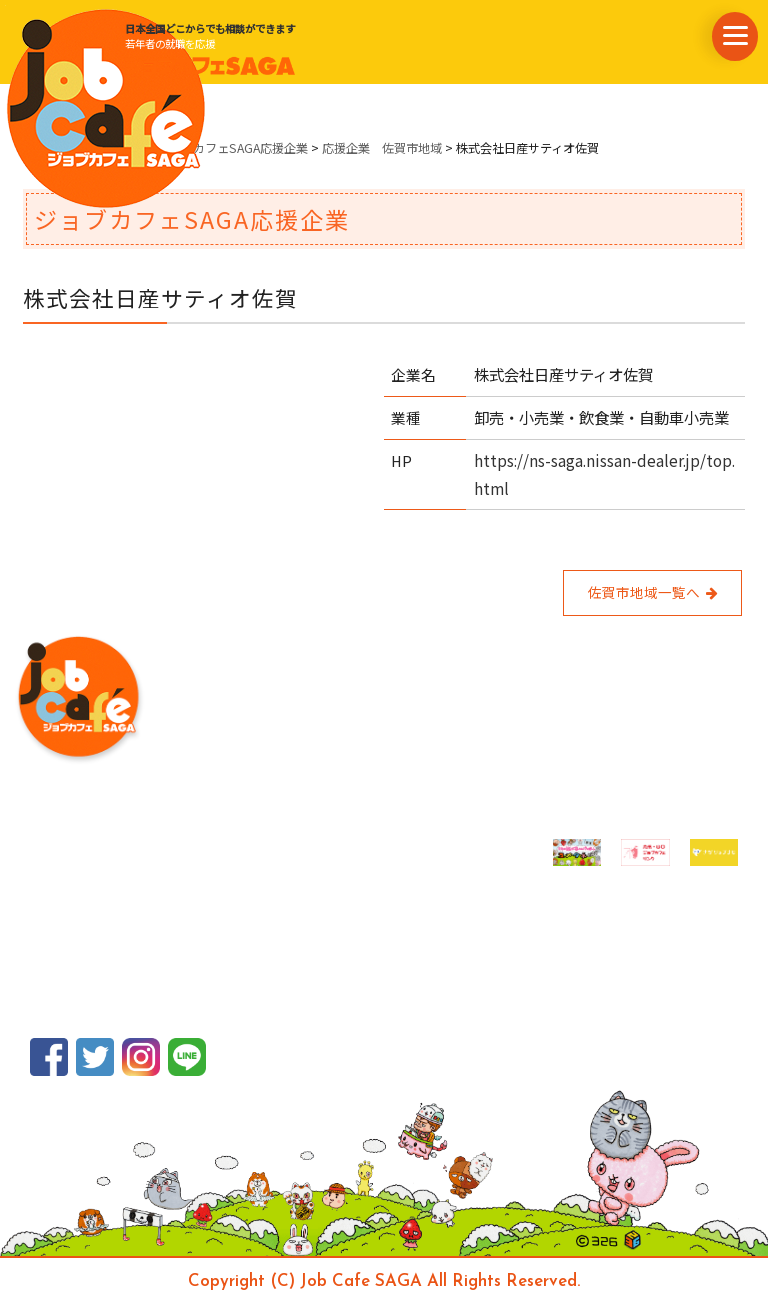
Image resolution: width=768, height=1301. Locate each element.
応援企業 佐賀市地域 (382, 148)
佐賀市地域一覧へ (652, 592)
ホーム (41, 148)
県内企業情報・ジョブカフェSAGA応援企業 (190, 148)
